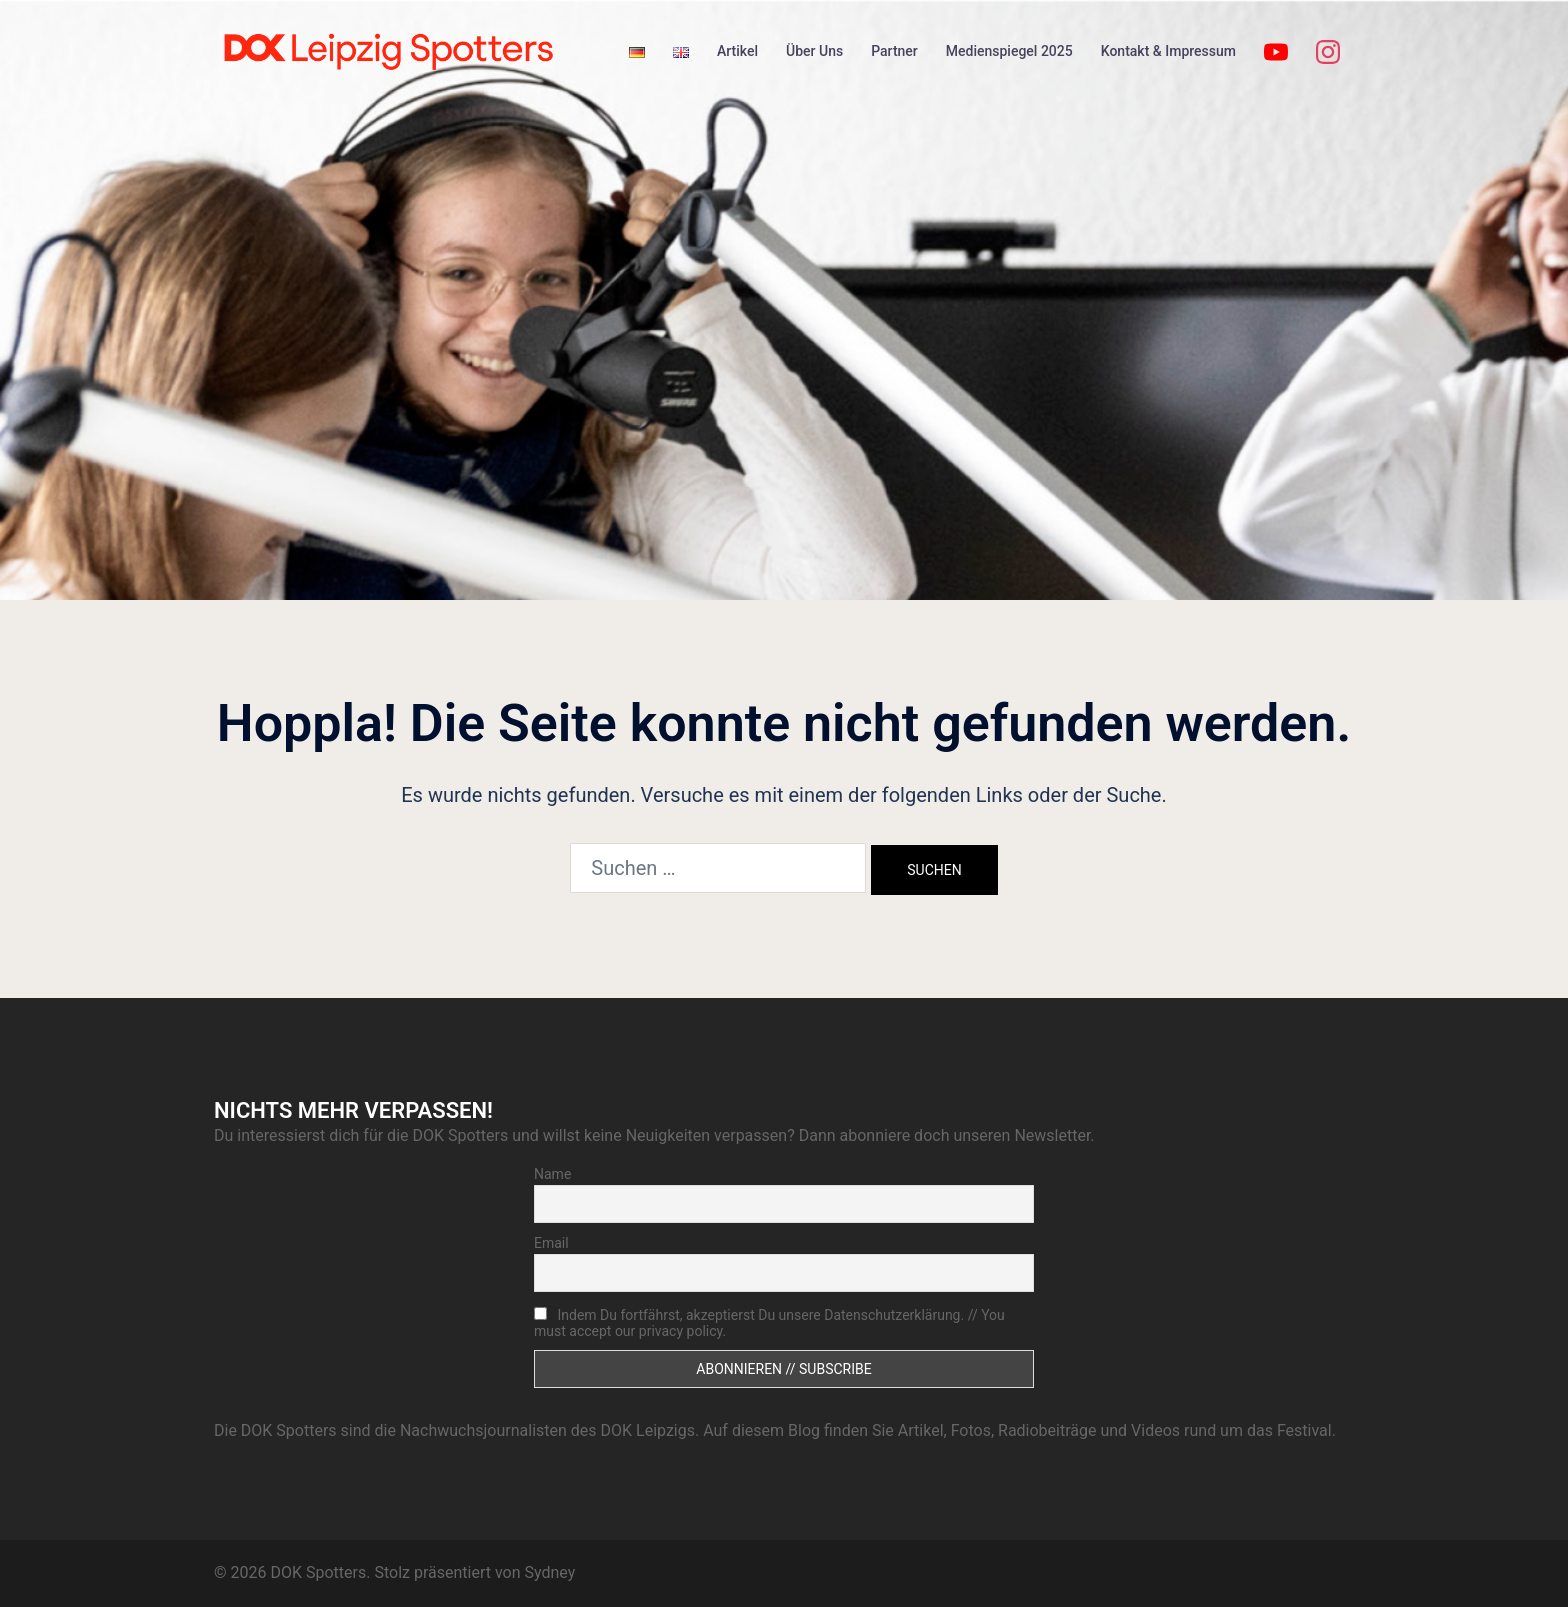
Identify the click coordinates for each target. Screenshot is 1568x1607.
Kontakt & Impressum (1168, 51)
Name (552, 1174)
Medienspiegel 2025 (1009, 51)
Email (551, 1243)
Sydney (549, 1572)
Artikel (737, 51)
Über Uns (814, 51)
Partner (894, 51)
